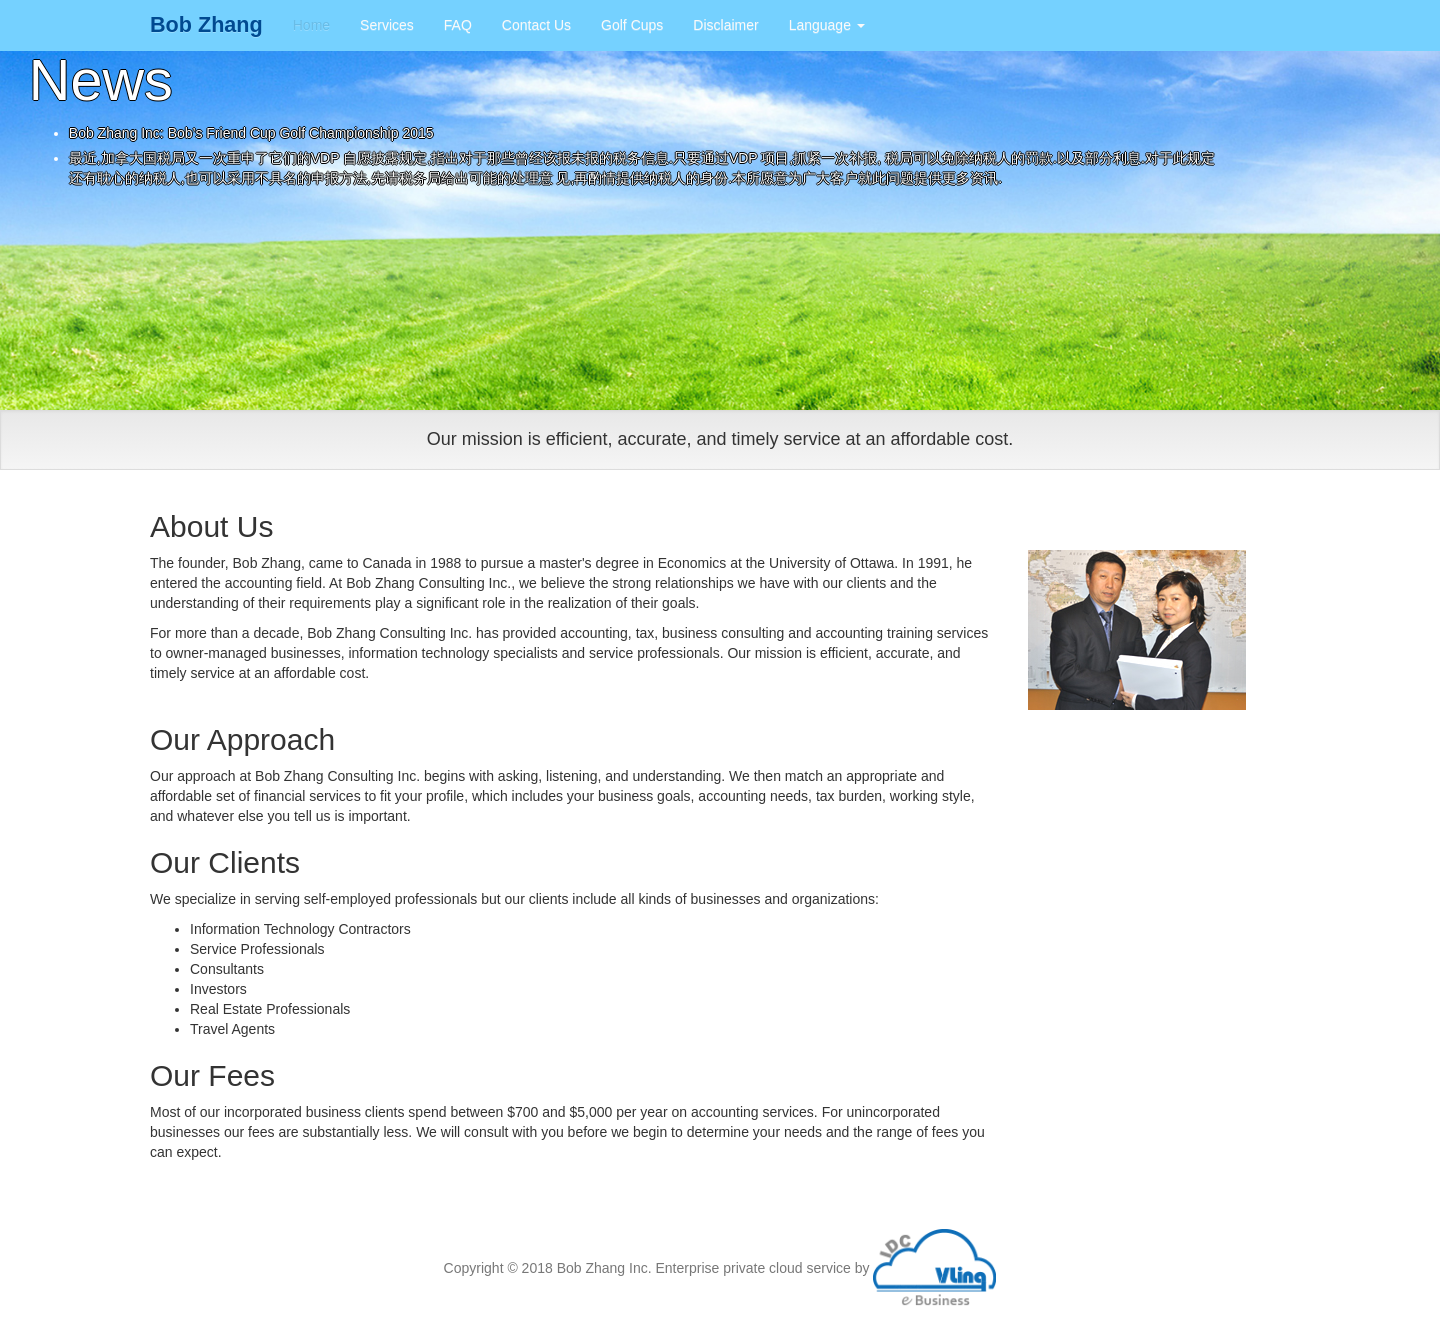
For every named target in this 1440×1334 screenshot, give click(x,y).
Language (827, 25)
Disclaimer (725, 25)
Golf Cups (632, 25)
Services (387, 25)
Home (311, 25)
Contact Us (536, 25)
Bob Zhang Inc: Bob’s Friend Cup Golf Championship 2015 (251, 133)
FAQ (458, 25)
